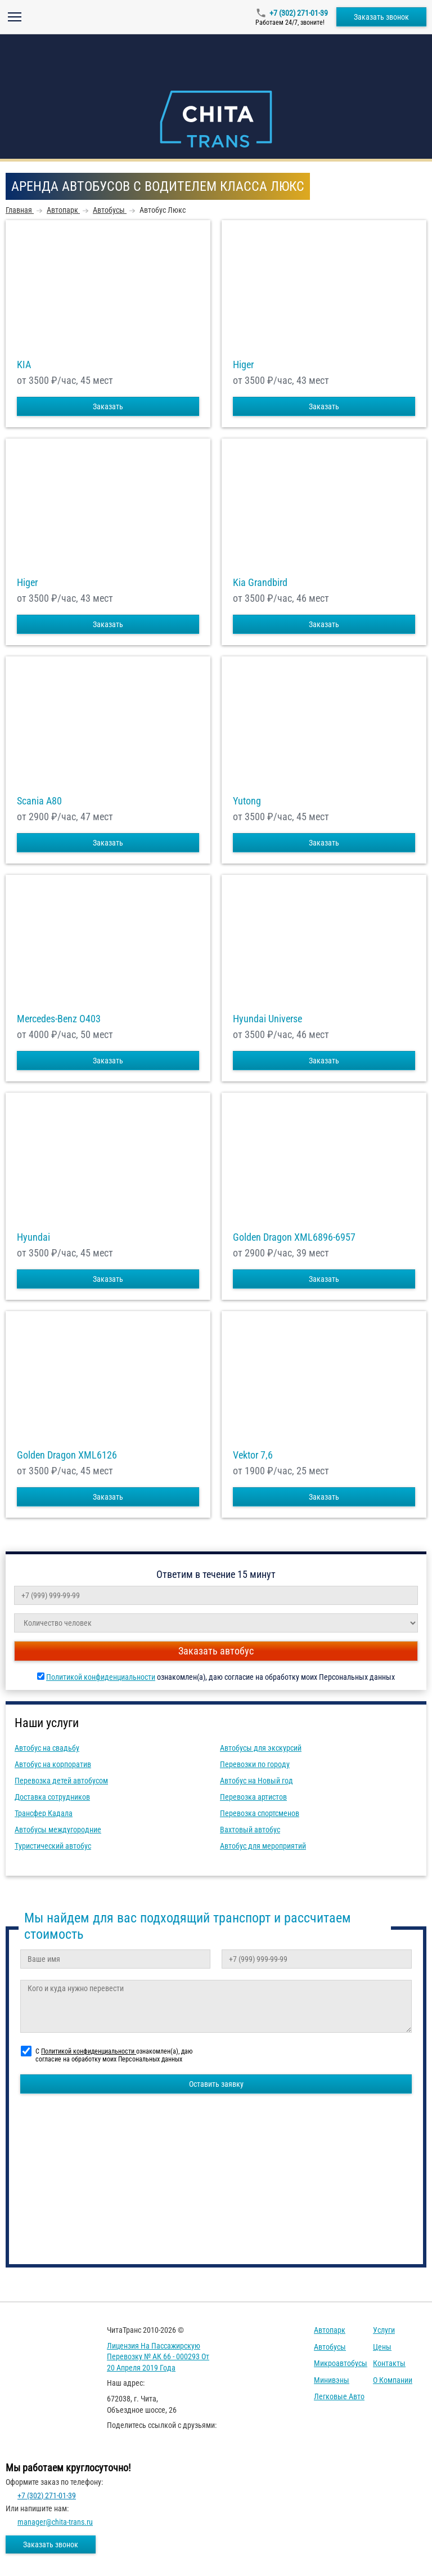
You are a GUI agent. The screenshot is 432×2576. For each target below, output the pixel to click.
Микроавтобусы (340, 2363)
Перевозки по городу (255, 1764)
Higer (243, 365)
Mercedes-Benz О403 (59, 1019)
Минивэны (331, 2380)
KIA (24, 365)
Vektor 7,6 (253, 1455)
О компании (392, 2380)
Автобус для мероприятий (263, 1845)
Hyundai (33, 1237)
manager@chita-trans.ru (55, 2521)
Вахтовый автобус (250, 1829)
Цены (382, 2346)
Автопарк (329, 2329)
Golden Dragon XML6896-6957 (294, 1237)
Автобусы (330, 2346)
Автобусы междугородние (58, 1829)
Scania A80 (39, 801)
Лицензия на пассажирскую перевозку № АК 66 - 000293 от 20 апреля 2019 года (158, 2356)
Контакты (389, 2363)
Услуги (384, 2329)
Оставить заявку (216, 2083)
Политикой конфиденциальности (100, 1676)
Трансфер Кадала (44, 1813)
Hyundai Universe (267, 1019)
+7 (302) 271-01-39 (298, 12)
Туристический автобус (53, 1845)
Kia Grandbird (260, 583)
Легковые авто (339, 2396)
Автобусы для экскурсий (261, 1747)
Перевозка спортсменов (259, 1813)
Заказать (108, 406)
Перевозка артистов (253, 1796)
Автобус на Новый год (256, 1780)
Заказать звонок (381, 16)
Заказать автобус (216, 1651)
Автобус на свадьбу (47, 1747)
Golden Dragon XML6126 (67, 1455)
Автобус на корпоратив (53, 1764)
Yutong (247, 801)
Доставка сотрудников (52, 1796)
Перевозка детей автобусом (61, 1780)
